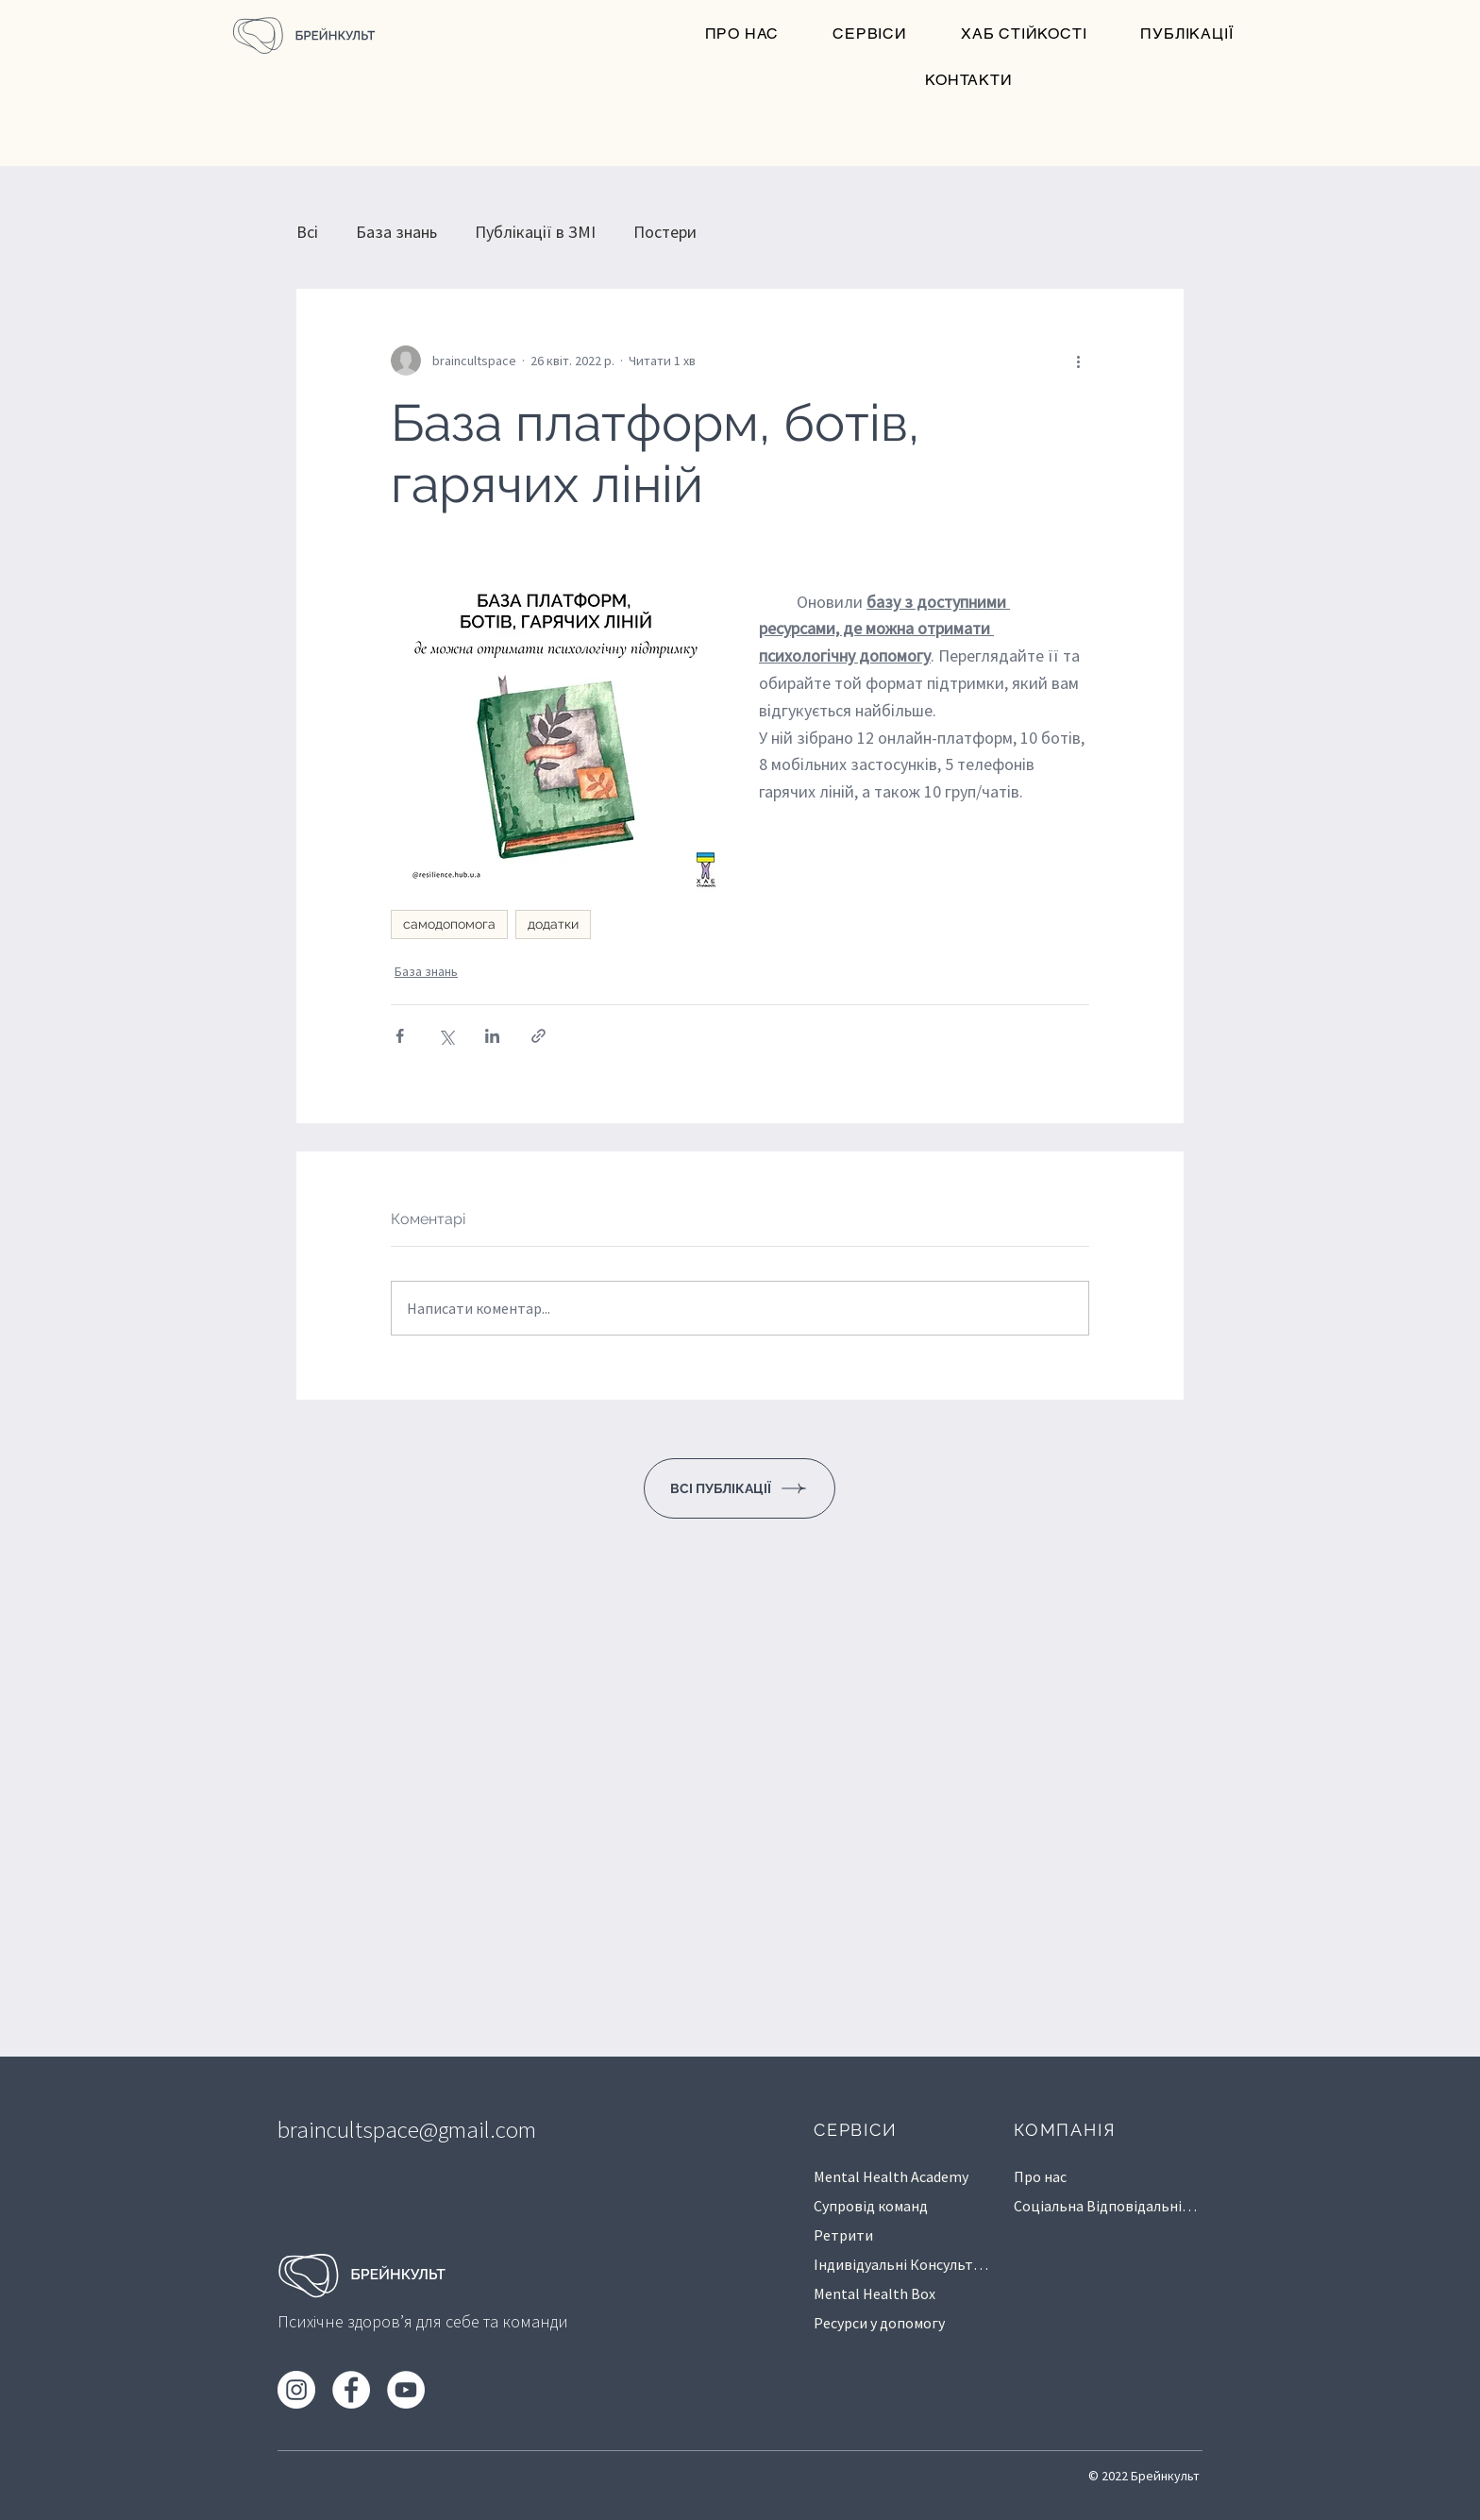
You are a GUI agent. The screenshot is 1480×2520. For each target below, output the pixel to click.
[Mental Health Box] (904, 2293)
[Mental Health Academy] (904, 2176)
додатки (553, 924)
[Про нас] (1090, 2176)
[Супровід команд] (904, 2205)
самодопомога (449, 924)
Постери (665, 232)
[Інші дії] (1078, 360)
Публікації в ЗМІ (535, 232)
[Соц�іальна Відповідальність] (1108, 2205)
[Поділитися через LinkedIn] (492, 1036)
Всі (307, 232)
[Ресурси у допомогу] (904, 2322)
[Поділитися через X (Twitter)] (446, 1036)
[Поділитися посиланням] (538, 1036)
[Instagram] (296, 2390)
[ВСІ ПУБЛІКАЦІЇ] (739, 1488)
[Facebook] (351, 2390)
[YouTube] (406, 2390)
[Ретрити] (904, 2234)
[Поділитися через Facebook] (400, 1036)
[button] (870, 34)
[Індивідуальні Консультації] (904, 2263)
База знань (396, 232)
